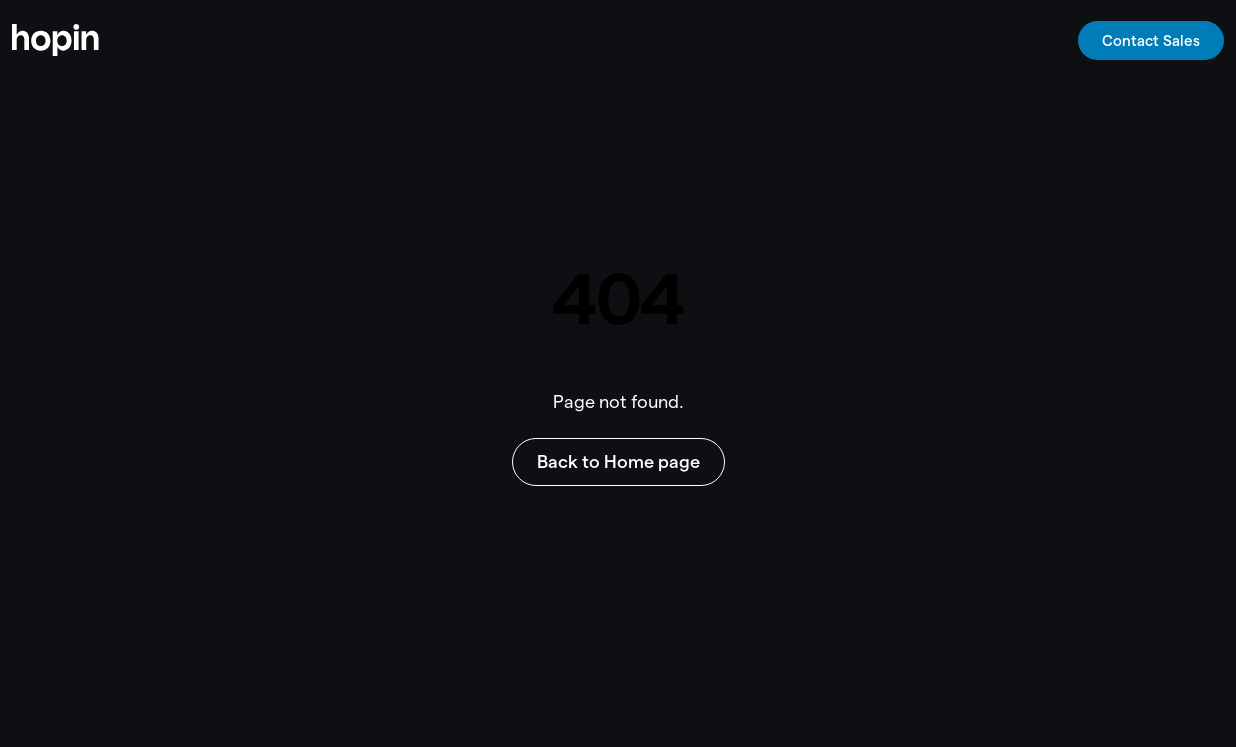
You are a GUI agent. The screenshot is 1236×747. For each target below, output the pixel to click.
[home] (55, 40)
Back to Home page (618, 461)
